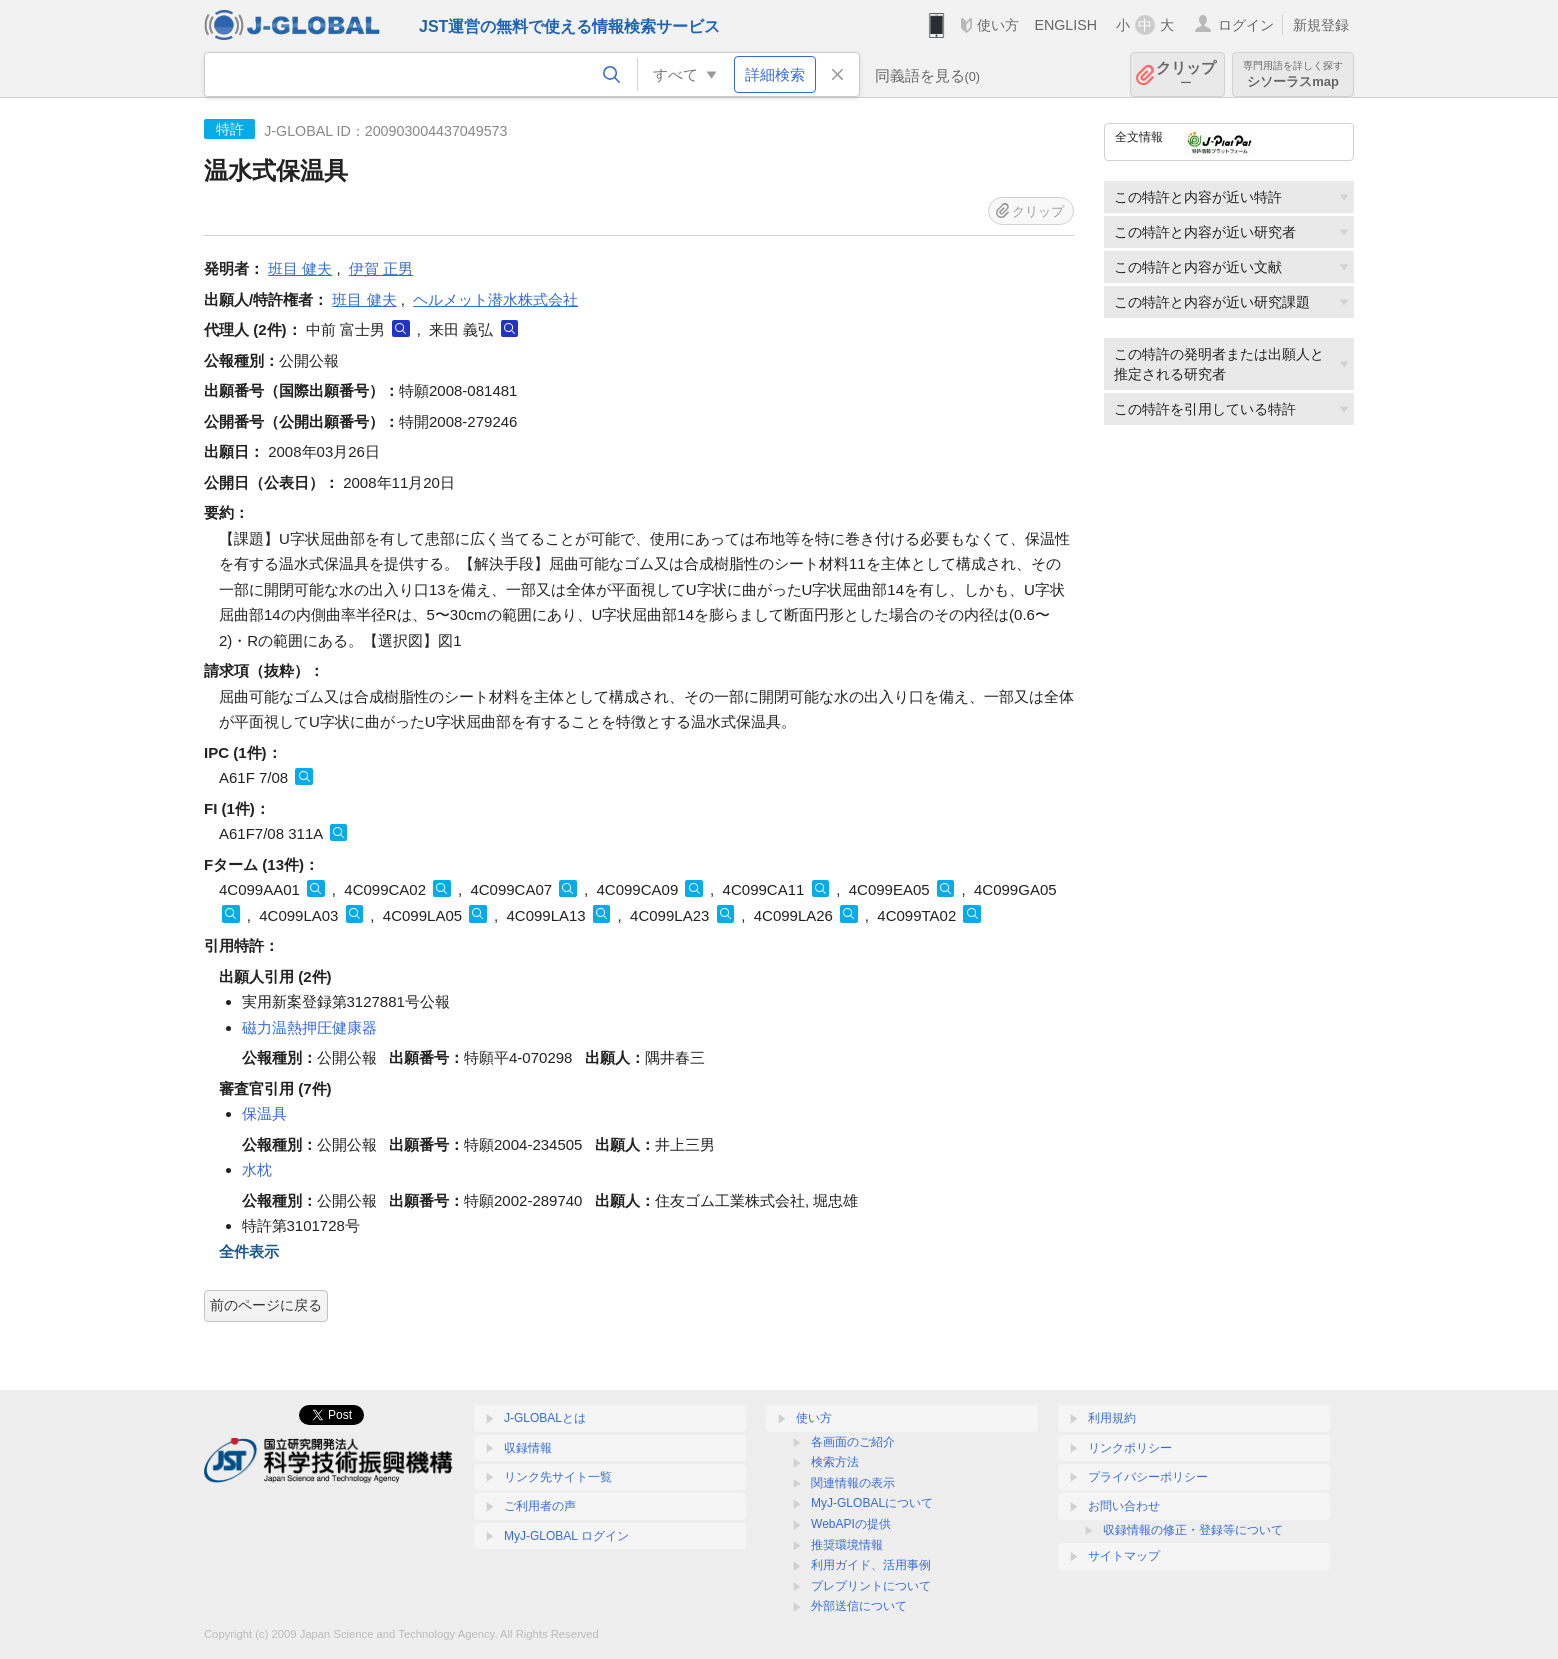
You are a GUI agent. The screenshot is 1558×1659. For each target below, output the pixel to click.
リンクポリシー (1130, 1448)
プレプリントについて (871, 1586)
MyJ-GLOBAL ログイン (566, 1536)
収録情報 (528, 1448)
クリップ (1186, 74)
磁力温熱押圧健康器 (309, 1027)
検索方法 (835, 1462)
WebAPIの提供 (851, 1524)
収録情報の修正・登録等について (1193, 1530)
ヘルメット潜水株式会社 (495, 299)
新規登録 (1321, 25)
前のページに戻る (266, 1305)
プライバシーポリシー (1148, 1477)
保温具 (264, 1113)
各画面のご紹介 (853, 1442)
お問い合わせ (1124, 1506)
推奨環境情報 (847, 1545)
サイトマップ (1124, 1556)
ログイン (1246, 25)
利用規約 (1112, 1418)
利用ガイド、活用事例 (871, 1565)
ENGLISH (1065, 25)
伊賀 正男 (381, 268)
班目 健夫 (300, 268)
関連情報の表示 (853, 1483)
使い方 (998, 25)
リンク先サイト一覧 (558, 1477)
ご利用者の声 (540, 1506)
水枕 (257, 1169)
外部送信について (859, 1606)
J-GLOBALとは (545, 1418)
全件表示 (249, 1251)
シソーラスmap (1293, 74)
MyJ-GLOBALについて (872, 1503)
